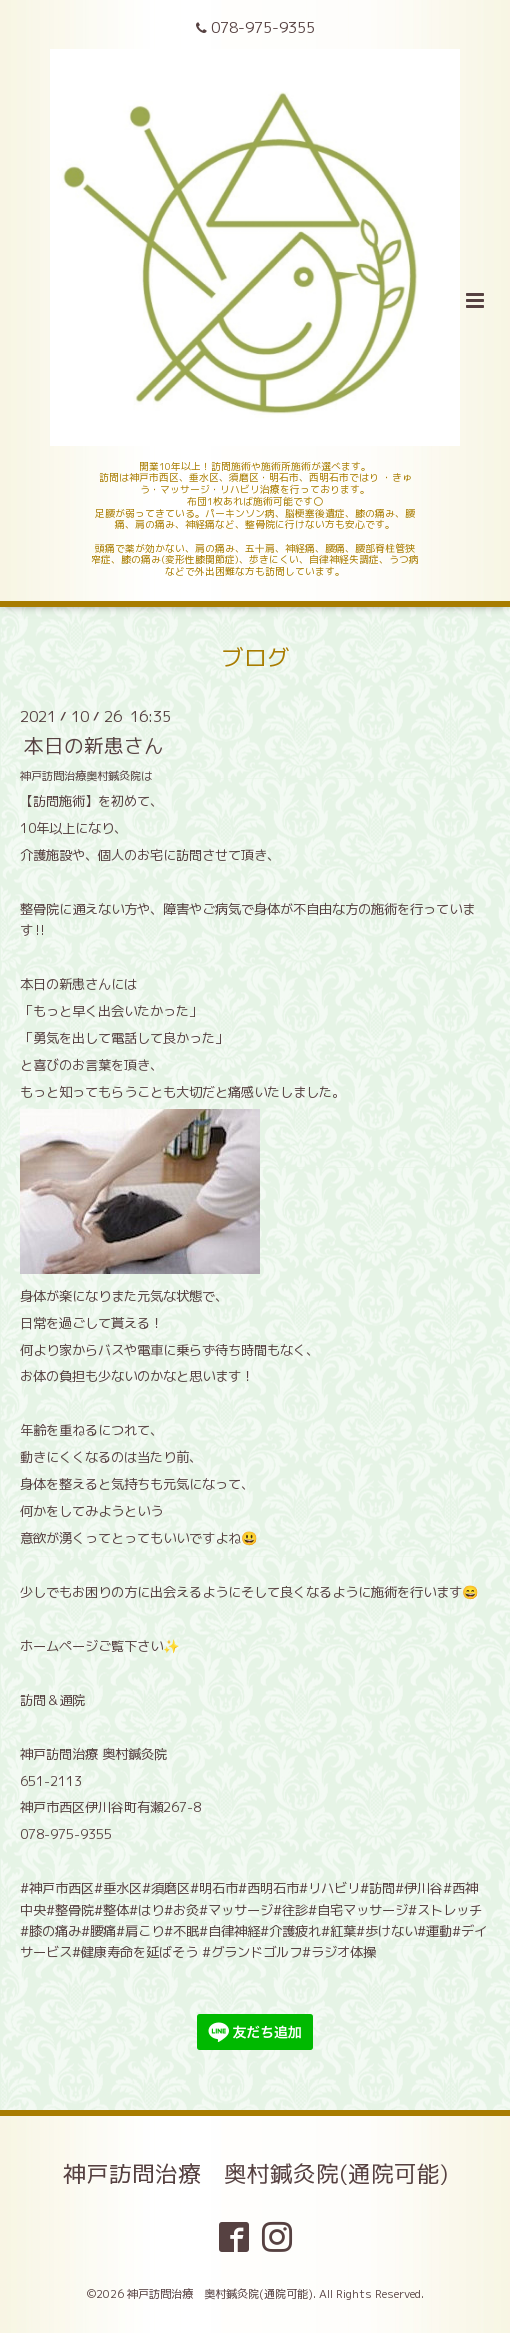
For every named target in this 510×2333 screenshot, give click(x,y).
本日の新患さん (94, 745)
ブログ (255, 657)
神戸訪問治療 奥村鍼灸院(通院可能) (255, 2173)
